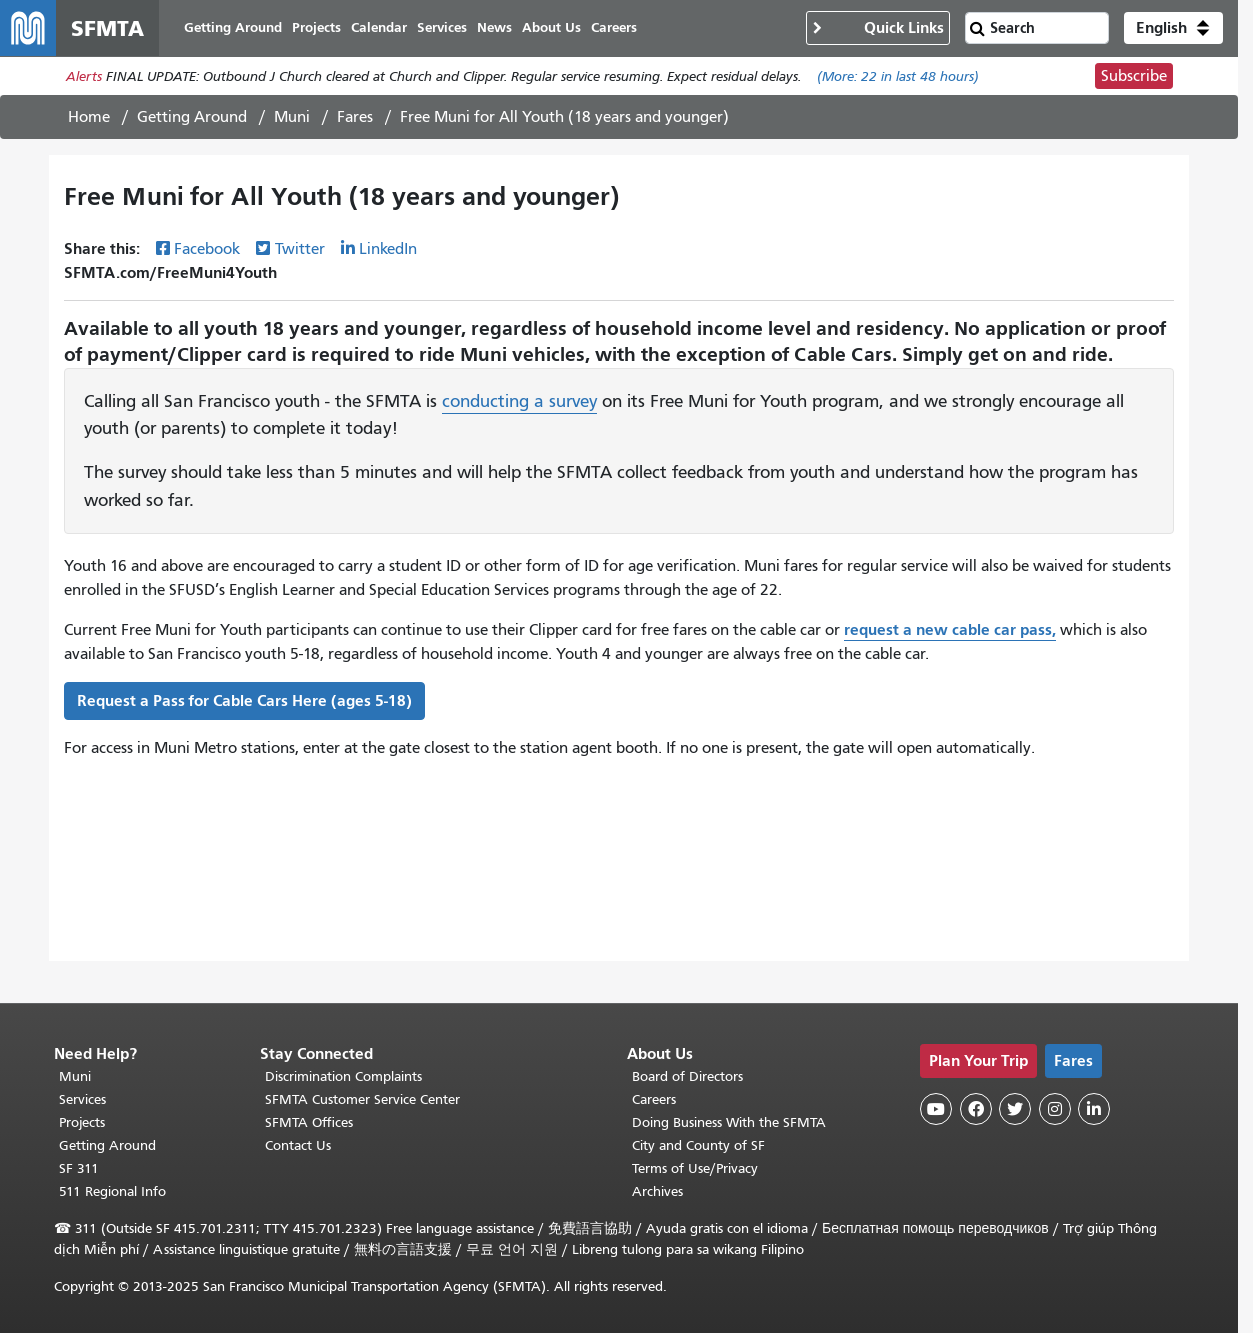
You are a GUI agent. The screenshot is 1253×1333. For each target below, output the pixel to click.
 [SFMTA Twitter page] (1015, 1109)
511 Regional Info (112, 1191)
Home (89, 117)
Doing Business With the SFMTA (729, 1122)
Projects (82, 1122)
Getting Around (192, 117)
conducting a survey (519, 401)
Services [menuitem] (442, 27)
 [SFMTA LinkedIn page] (1094, 1109)
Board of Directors (687, 1076)
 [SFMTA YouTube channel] (936, 1109)
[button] (1173, 28)
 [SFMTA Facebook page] (976, 1109)
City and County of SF (698, 1145)
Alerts (84, 76)
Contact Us (298, 1145)
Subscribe (1134, 76)
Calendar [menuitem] (379, 27)
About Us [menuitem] (551, 27)
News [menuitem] (494, 27)
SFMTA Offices (309, 1122)
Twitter (300, 249)
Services (82, 1099)
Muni (292, 117)
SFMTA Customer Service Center (362, 1099)
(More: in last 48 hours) (898, 76)
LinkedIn (388, 249)
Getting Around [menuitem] (233, 27)
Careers (654, 1099)
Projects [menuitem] (316, 27)
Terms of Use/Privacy (695, 1168)
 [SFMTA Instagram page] (1055, 1109)
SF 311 (79, 1168)
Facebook (207, 249)
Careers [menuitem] (614, 27)
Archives (657, 1191)
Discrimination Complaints (343, 1076)
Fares (355, 117)
